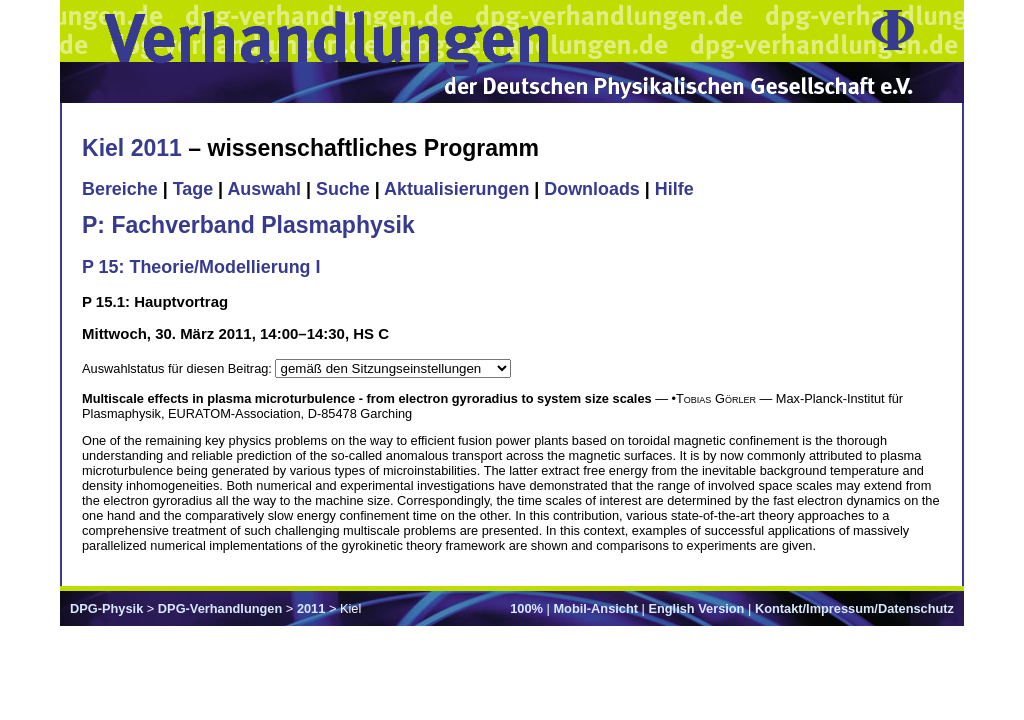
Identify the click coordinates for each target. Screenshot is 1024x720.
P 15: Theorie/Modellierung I (201, 267)
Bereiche (120, 189)
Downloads (592, 189)
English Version (696, 608)
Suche (343, 189)
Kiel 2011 (132, 148)
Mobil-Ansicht (595, 608)
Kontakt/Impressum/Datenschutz (854, 608)
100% (526, 608)
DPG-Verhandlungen (220, 608)
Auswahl (264, 189)
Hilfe (674, 189)
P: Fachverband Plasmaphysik (248, 225)
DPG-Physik (106, 608)
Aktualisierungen (456, 189)
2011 (311, 608)
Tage (193, 189)
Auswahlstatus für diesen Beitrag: (178, 368)
